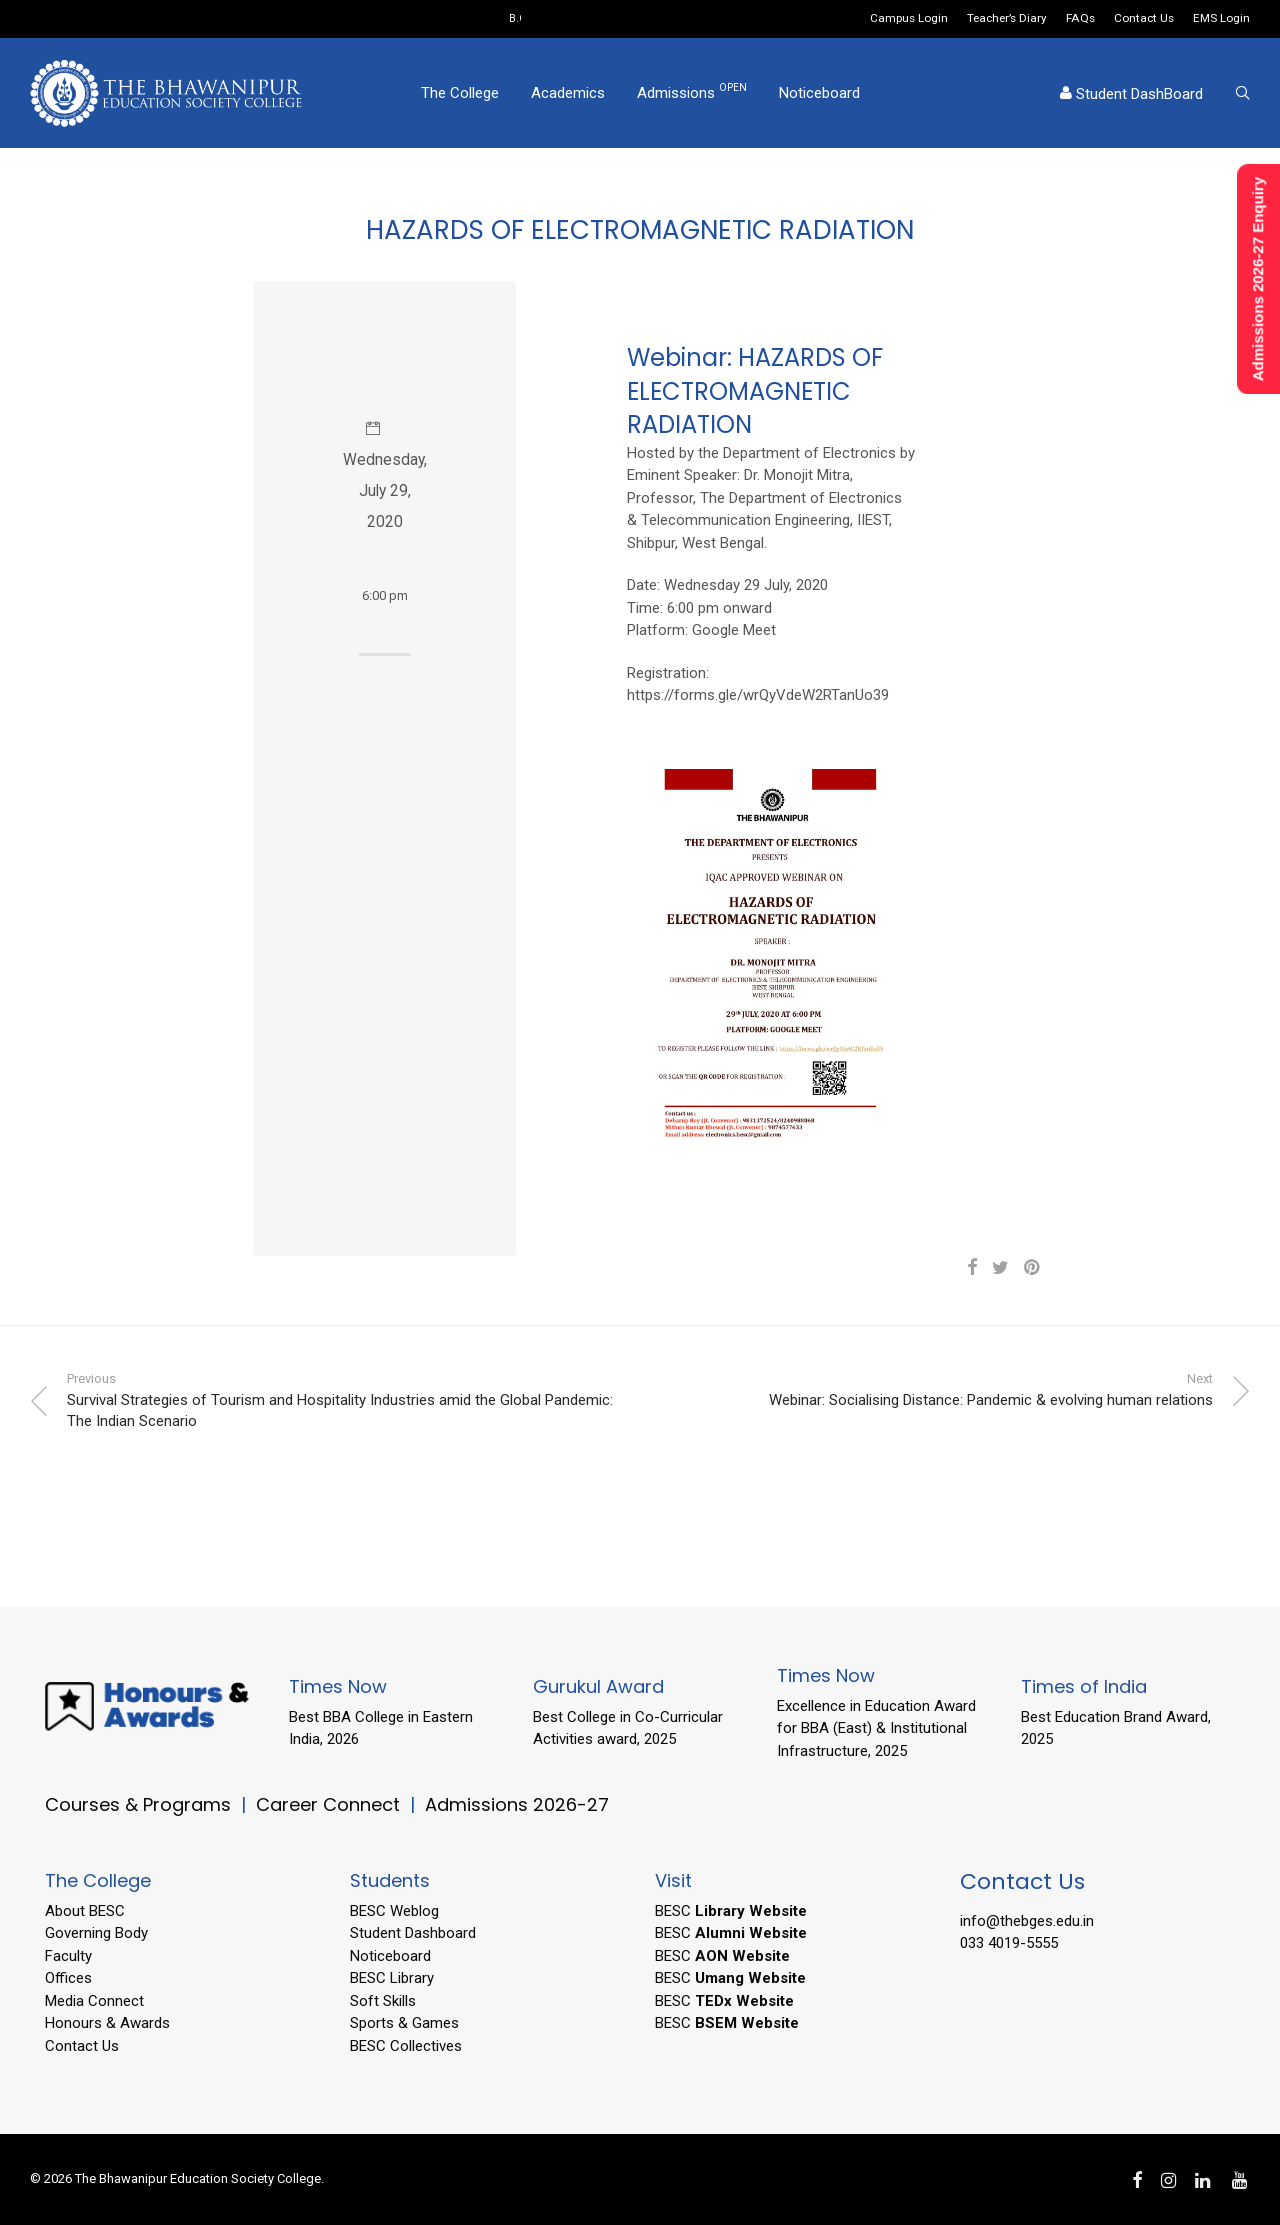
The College (460, 93)
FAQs (1080, 19)
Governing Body (96, 1933)
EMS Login (1221, 19)
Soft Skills (383, 2001)
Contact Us (1144, 19)
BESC (731, 1911)
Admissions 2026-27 (517, 1804)
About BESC (85, 1911)
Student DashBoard (1131, 94)
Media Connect (94, 2001)
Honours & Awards (107, 2023)
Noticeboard (819, 93)
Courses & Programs (138, 1804)
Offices (68, 1978)
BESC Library (392, 1978)
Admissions (692, 92)
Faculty (68, 1956)
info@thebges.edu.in (1027, 1921)
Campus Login (909, 19)
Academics (568, 93)
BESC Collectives (406, 2046)
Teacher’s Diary (1007, 19)
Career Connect (330, 1804)
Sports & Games (404, 2023)
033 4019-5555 (1009, 1943)
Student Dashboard (413, 1933)
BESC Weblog (394, 1911)
